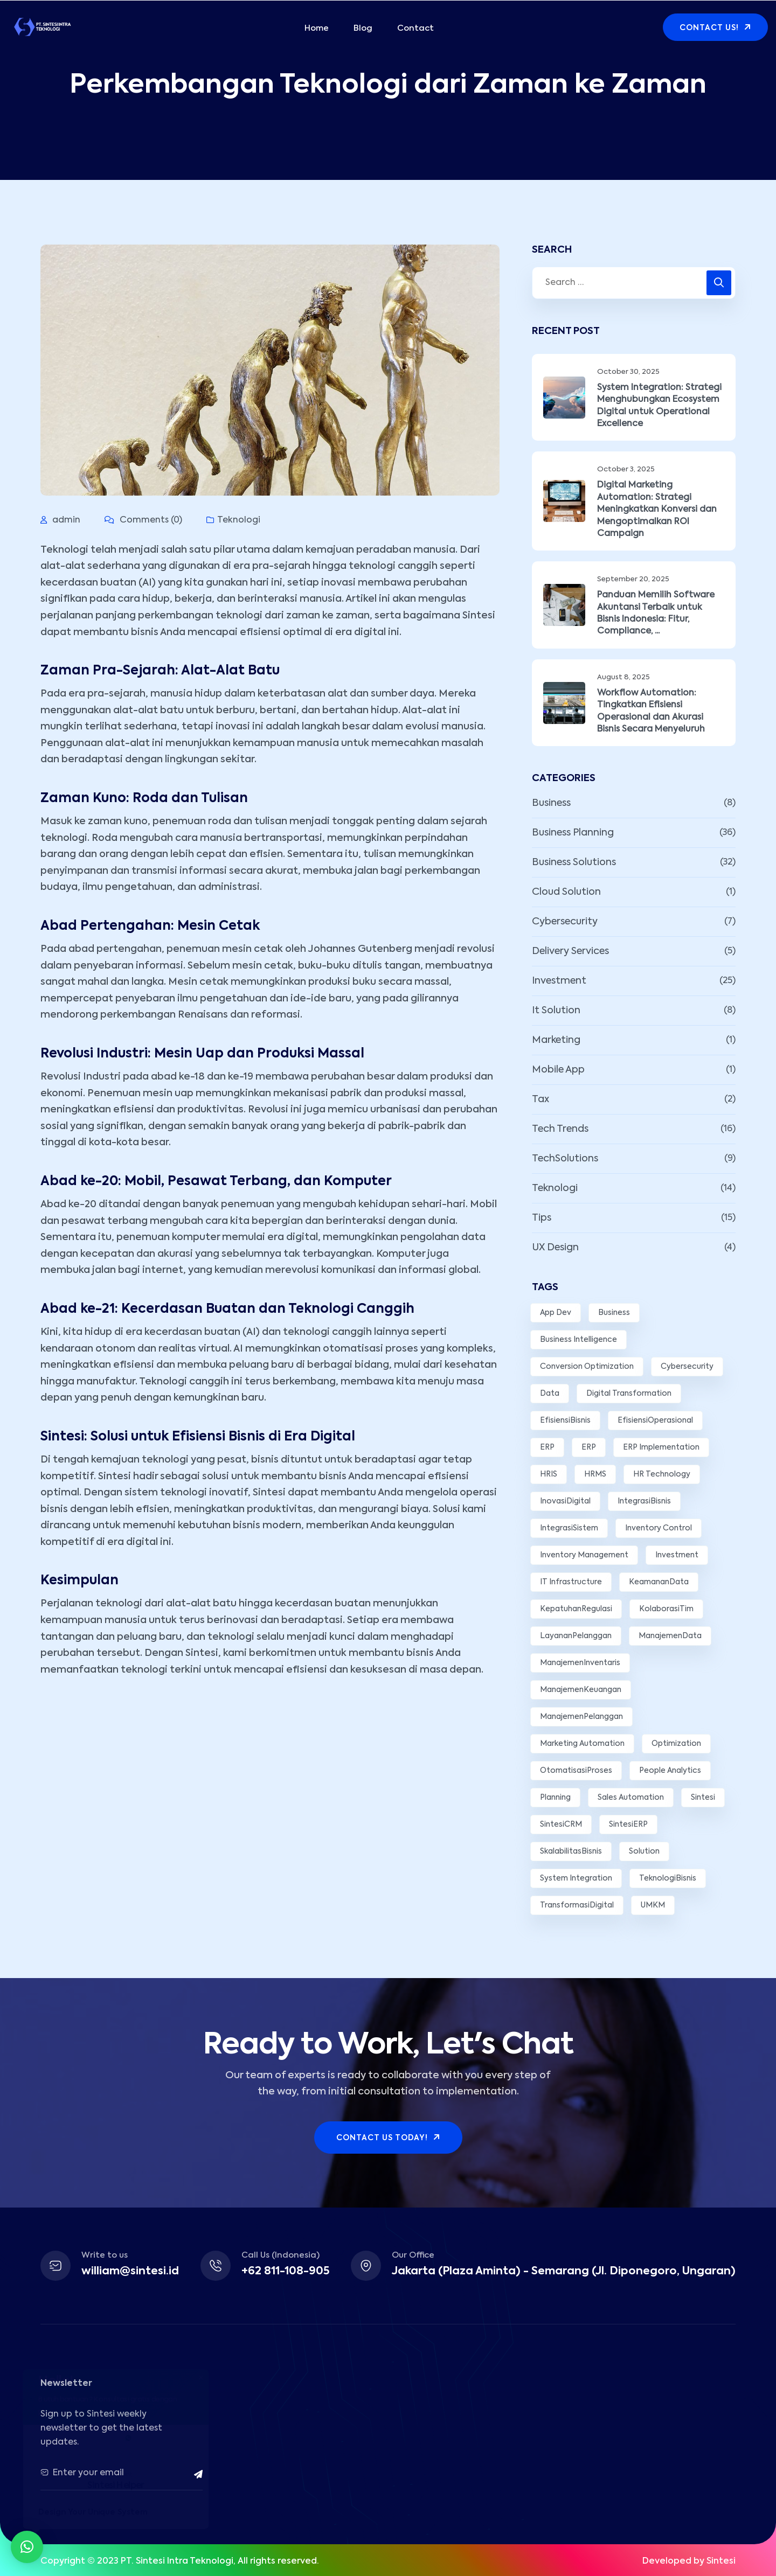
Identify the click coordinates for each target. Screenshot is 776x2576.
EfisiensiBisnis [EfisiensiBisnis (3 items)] (565, 1420)
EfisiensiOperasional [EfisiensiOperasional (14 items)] (655, 1420)
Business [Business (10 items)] (614, 1313)
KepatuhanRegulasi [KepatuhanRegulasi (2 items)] (576, 1609)
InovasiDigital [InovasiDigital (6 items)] (565, 1501)
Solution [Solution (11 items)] (644, 1851)
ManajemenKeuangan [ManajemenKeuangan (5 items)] (580, 1690)
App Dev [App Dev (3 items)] (555, 1313)
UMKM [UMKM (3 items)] (653, 1905)
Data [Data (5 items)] (549, 1393)
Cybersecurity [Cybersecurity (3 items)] (687, 1366)
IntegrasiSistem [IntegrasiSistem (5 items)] (569, 1528)
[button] (27, 2547)
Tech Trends (560, 1129)
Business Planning (573, 833)
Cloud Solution (566, 892)
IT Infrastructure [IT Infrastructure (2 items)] (571, 1582)
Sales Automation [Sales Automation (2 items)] (631, 1797)
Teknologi (238, 520)
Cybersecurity (565, 922)
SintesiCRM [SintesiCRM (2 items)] (561, 1824)
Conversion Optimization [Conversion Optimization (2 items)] (587, 1366)
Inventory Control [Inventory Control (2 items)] (658, 1528)
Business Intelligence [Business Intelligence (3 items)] (578, 1339)
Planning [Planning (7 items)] (555, 1797)
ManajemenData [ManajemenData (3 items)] (670, 1636)
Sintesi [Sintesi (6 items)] (703, 1797)
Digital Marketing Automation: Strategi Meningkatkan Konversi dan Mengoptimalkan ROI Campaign (657, 509)
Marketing (556, 1040)
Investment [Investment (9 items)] (676, 1555)
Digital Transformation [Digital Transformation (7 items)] (628, 1393)
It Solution (556, 1010)
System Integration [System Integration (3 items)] (576, 1878)
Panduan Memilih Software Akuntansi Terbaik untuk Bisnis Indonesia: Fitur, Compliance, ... (656, 613)
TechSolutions (565, 1159)
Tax (540, 1099)
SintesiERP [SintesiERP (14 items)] (628, 1824)
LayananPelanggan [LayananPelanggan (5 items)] (576, 1636)
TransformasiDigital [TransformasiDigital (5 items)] (577, 1905)
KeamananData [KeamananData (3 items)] (659, 1582)
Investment (559, 981)
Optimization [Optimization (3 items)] (676, 1743)
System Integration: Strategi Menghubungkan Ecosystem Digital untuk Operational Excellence (659, 406)
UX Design (555, 1247)
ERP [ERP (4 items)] (547, 1447)
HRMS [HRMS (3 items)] (595, 1474)
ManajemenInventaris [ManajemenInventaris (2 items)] (580, 1663)
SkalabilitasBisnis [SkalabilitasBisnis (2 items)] (571, 1851)
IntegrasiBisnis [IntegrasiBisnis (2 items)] (644, 1501)
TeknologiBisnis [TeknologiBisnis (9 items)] (667, 1878)
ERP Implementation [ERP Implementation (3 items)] (661, 1447)
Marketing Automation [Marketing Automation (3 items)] (582, 1743)
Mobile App (558, 1070)
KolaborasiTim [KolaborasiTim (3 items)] (666, 1609)
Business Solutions (574, 862)
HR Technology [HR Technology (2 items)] (661, 1474)
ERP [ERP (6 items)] (588, 1447)
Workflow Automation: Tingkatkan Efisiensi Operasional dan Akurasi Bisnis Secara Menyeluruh (651, 711)
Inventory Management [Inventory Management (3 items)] (584, 1555)
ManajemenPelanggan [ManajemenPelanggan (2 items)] (581, 1717)
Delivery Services (570, 951)
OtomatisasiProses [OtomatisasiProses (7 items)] (576, 1770)
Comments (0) (143, 520)
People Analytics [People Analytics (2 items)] (670, 1770)
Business (551, 803)
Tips (541, 1218)
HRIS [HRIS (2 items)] (548, 1474)
